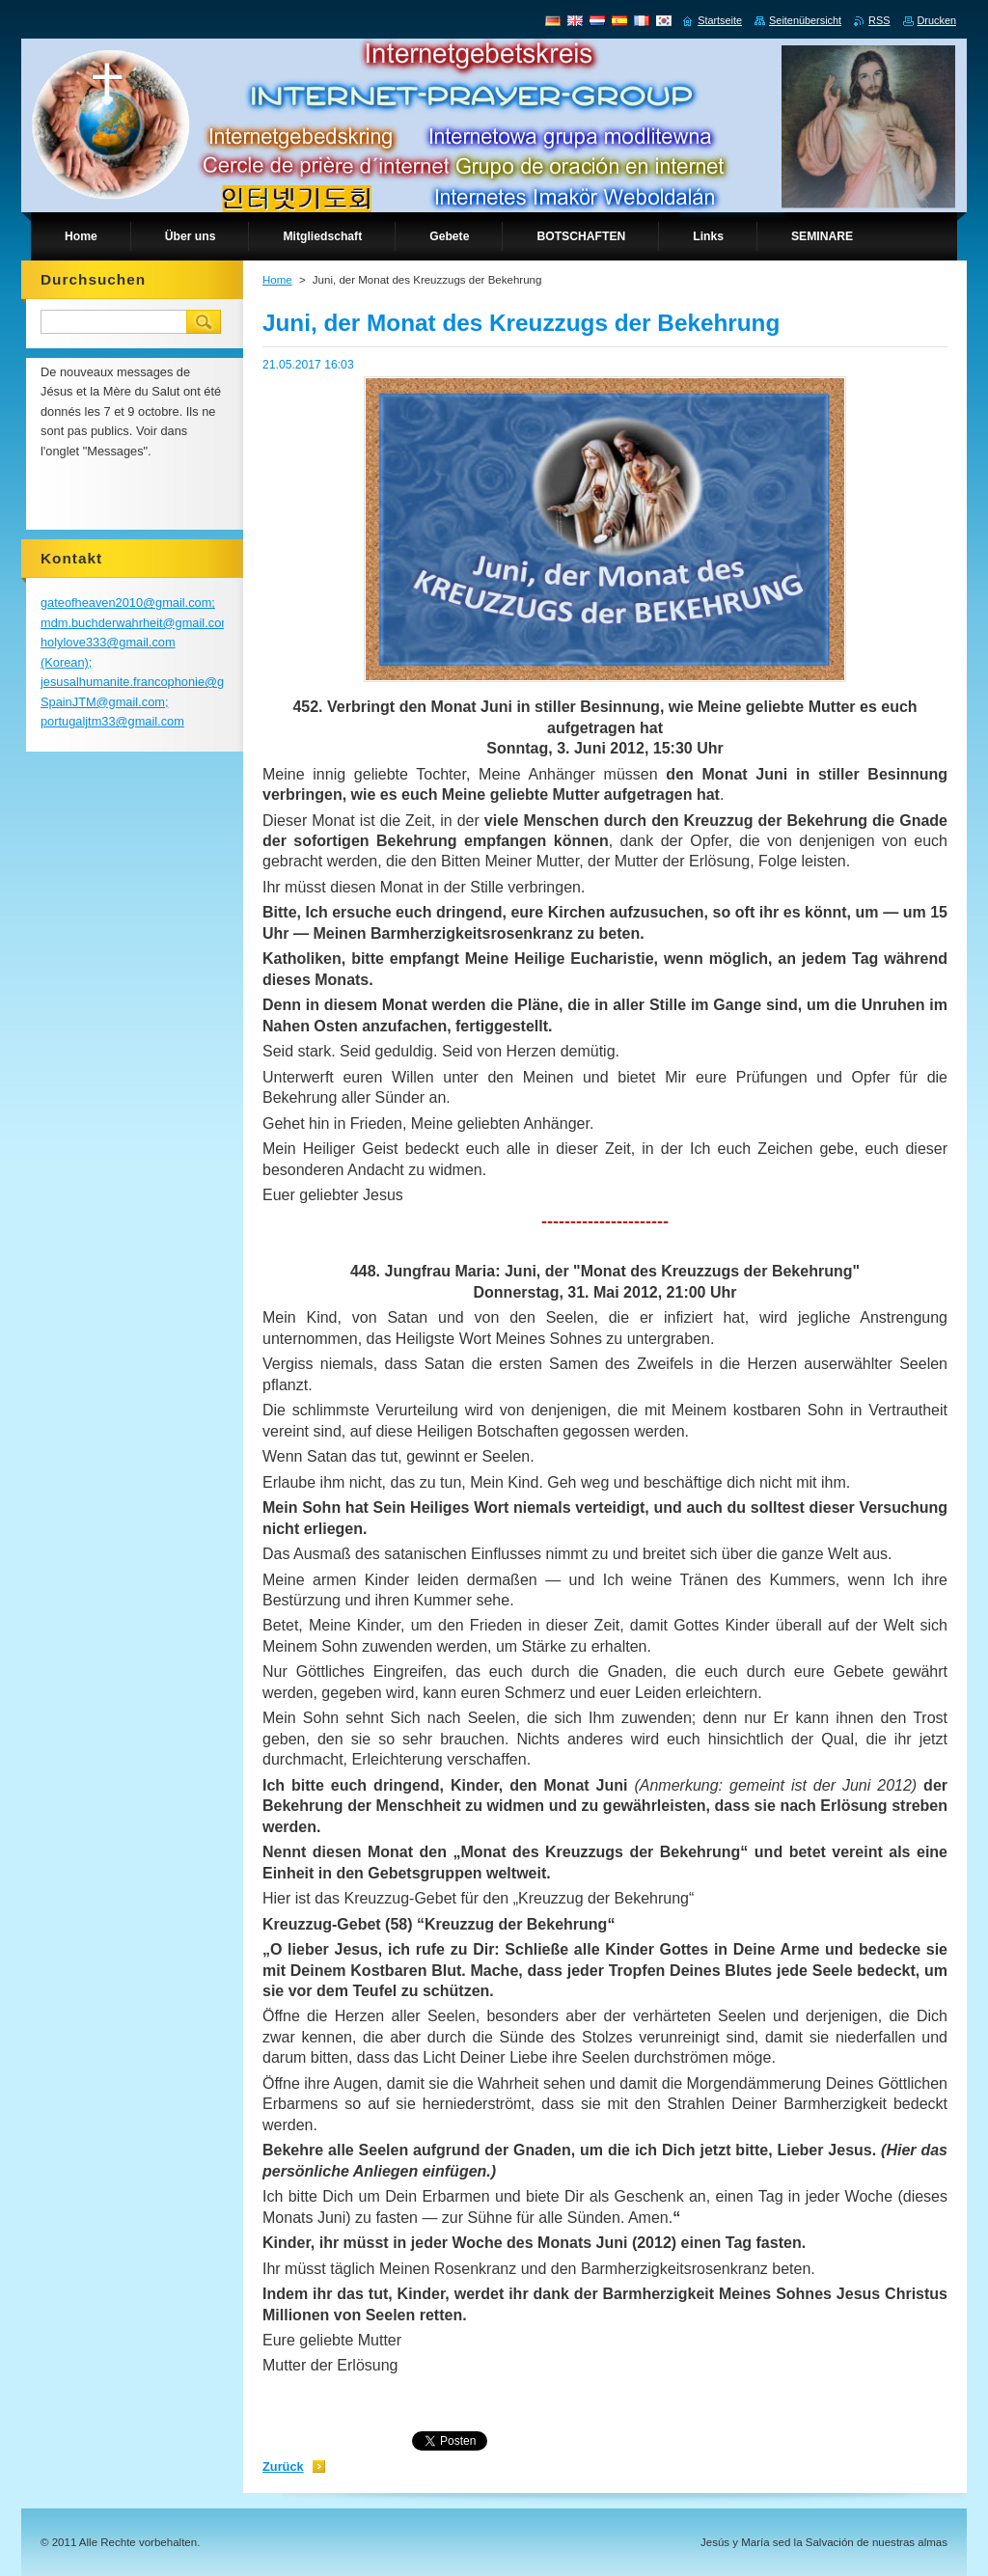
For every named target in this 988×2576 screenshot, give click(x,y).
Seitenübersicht (805, 20)
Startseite (720, 20)
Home (277, 280)
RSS (879, 20)
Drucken (937, 20)
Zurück (283, 2466)
